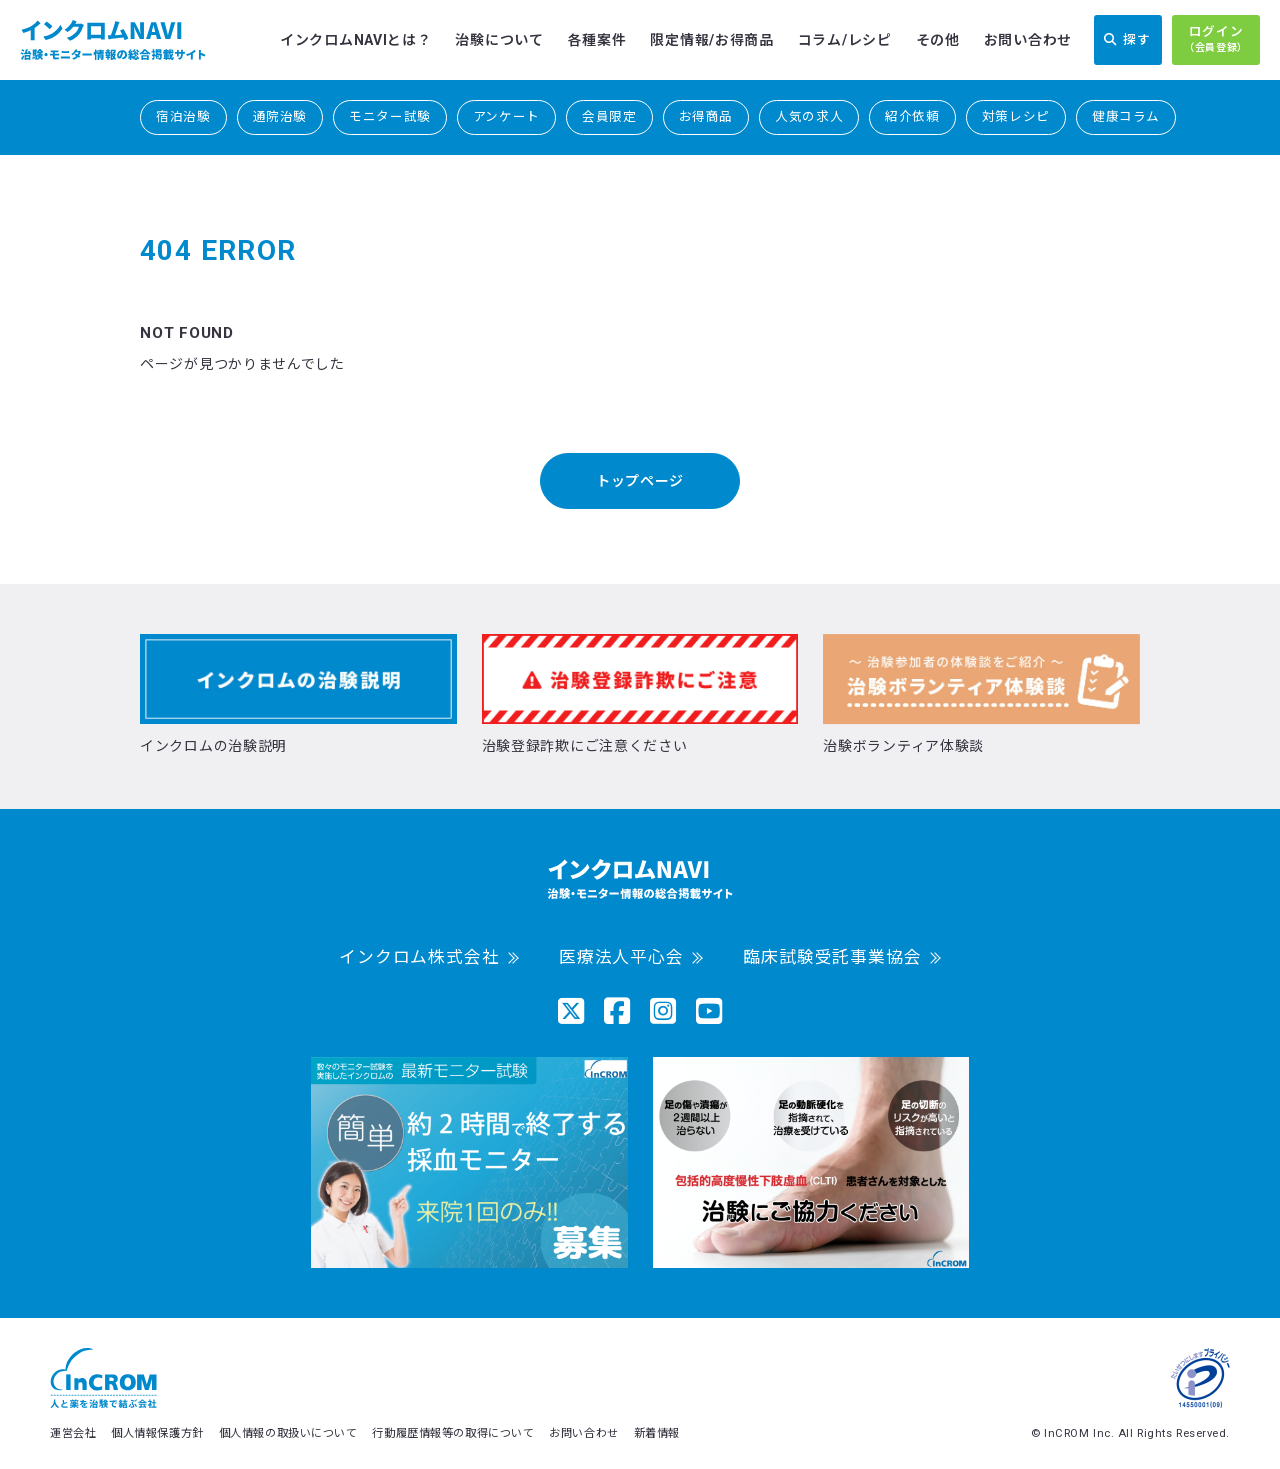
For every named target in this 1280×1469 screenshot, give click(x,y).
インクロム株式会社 (419, 957)
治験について (499, 40)
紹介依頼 (912, 116)
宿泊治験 (183, 116)
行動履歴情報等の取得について (453, 1433)
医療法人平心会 (621, 957)
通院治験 (280, 116)
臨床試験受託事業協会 (832, 957)
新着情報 (657, 1433)
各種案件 (597, 40)
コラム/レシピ (845, 40)
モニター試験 (390, 116)
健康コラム (1126, 116)
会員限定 (609, 116)
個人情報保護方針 (157, 1433)
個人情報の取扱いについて (288, 1433)
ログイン (1216, 40)
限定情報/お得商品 (711, 40)
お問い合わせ (1028, 40)
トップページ (640, 481)
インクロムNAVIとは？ (355, 40)
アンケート (506, 116)
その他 (938, 40)
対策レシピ (1016, 116)
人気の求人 (809, 116)
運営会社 (73, 1433)
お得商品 (706, 116)
